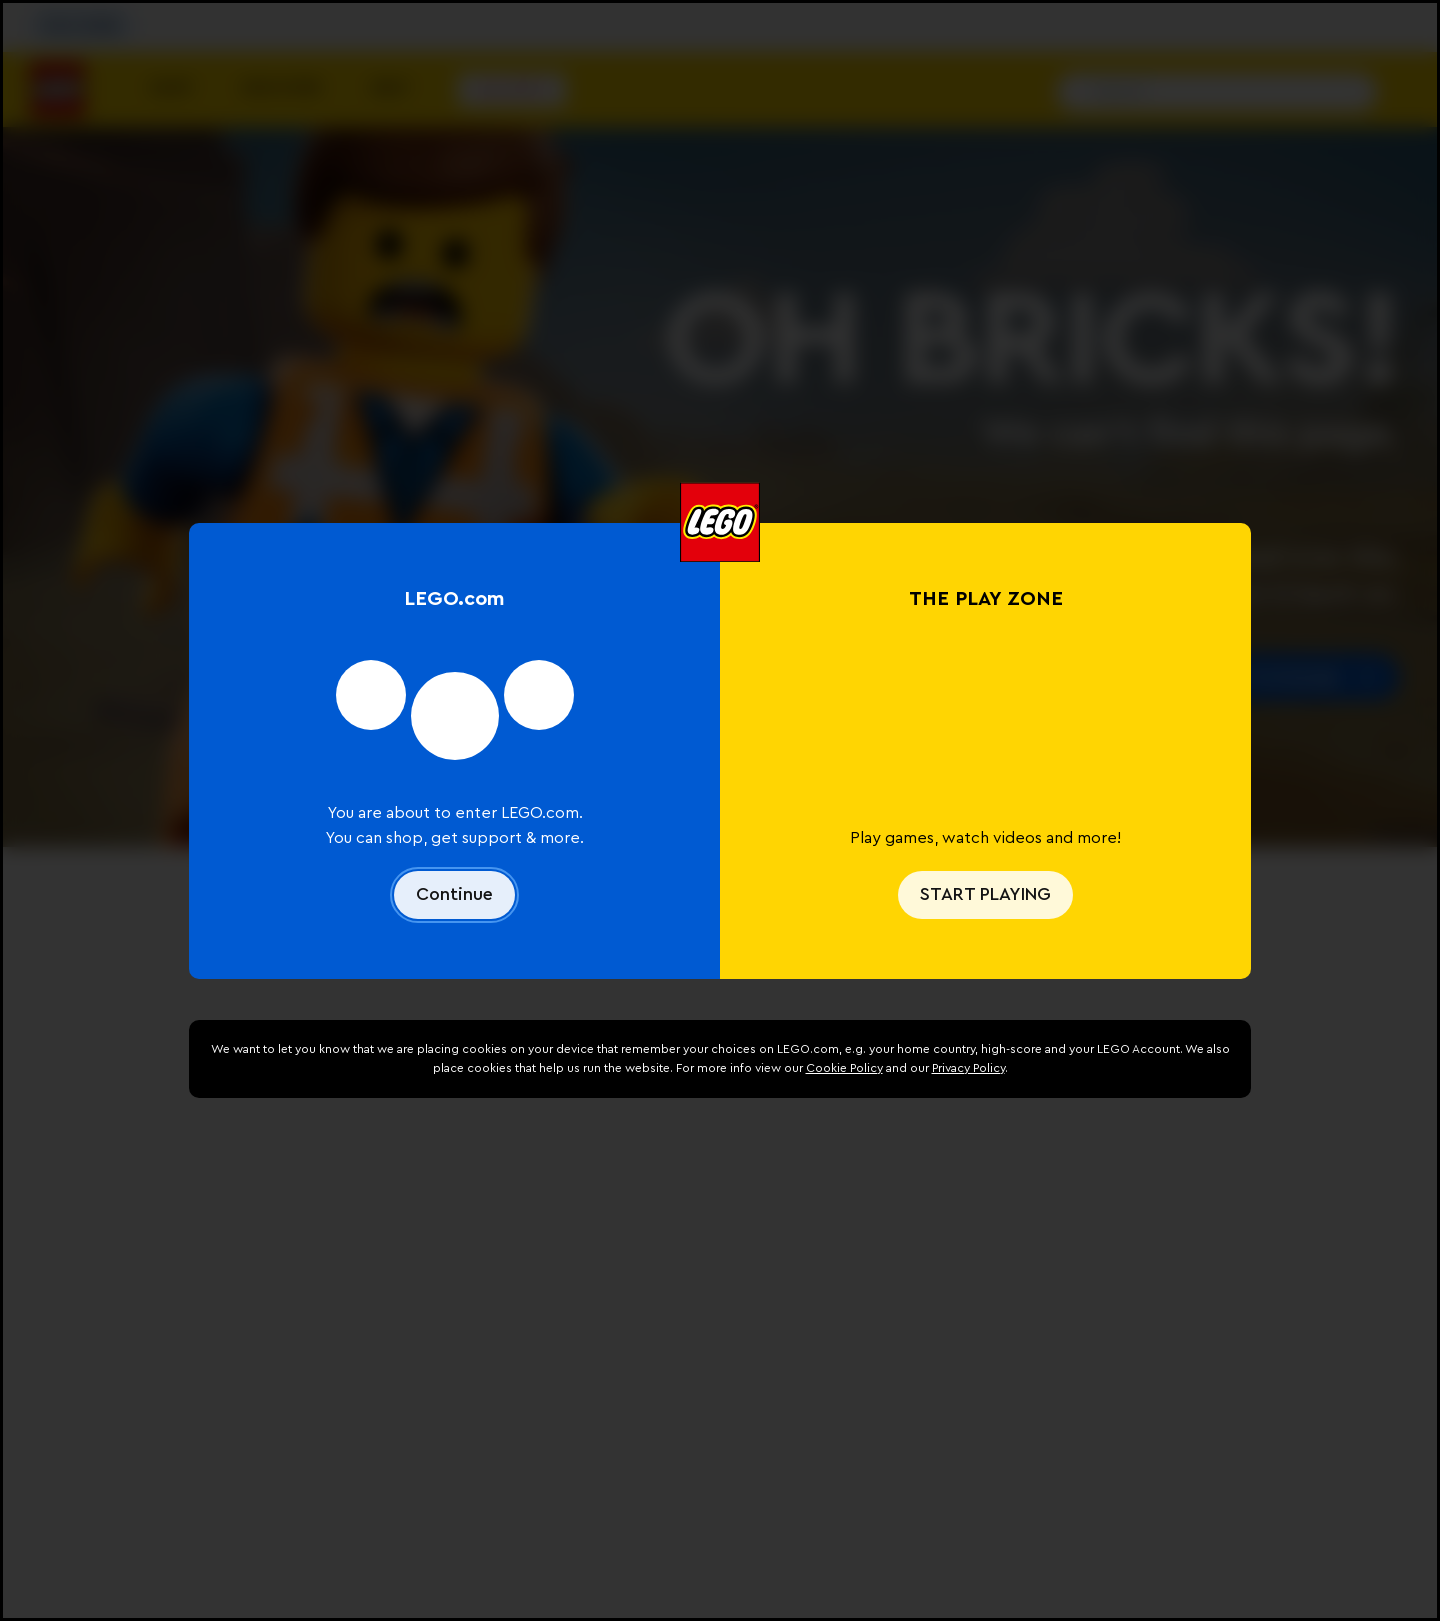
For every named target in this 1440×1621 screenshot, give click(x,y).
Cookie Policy (844, 1068)
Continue (454, 894)
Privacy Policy (968, 1068)
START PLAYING (985, 894)
